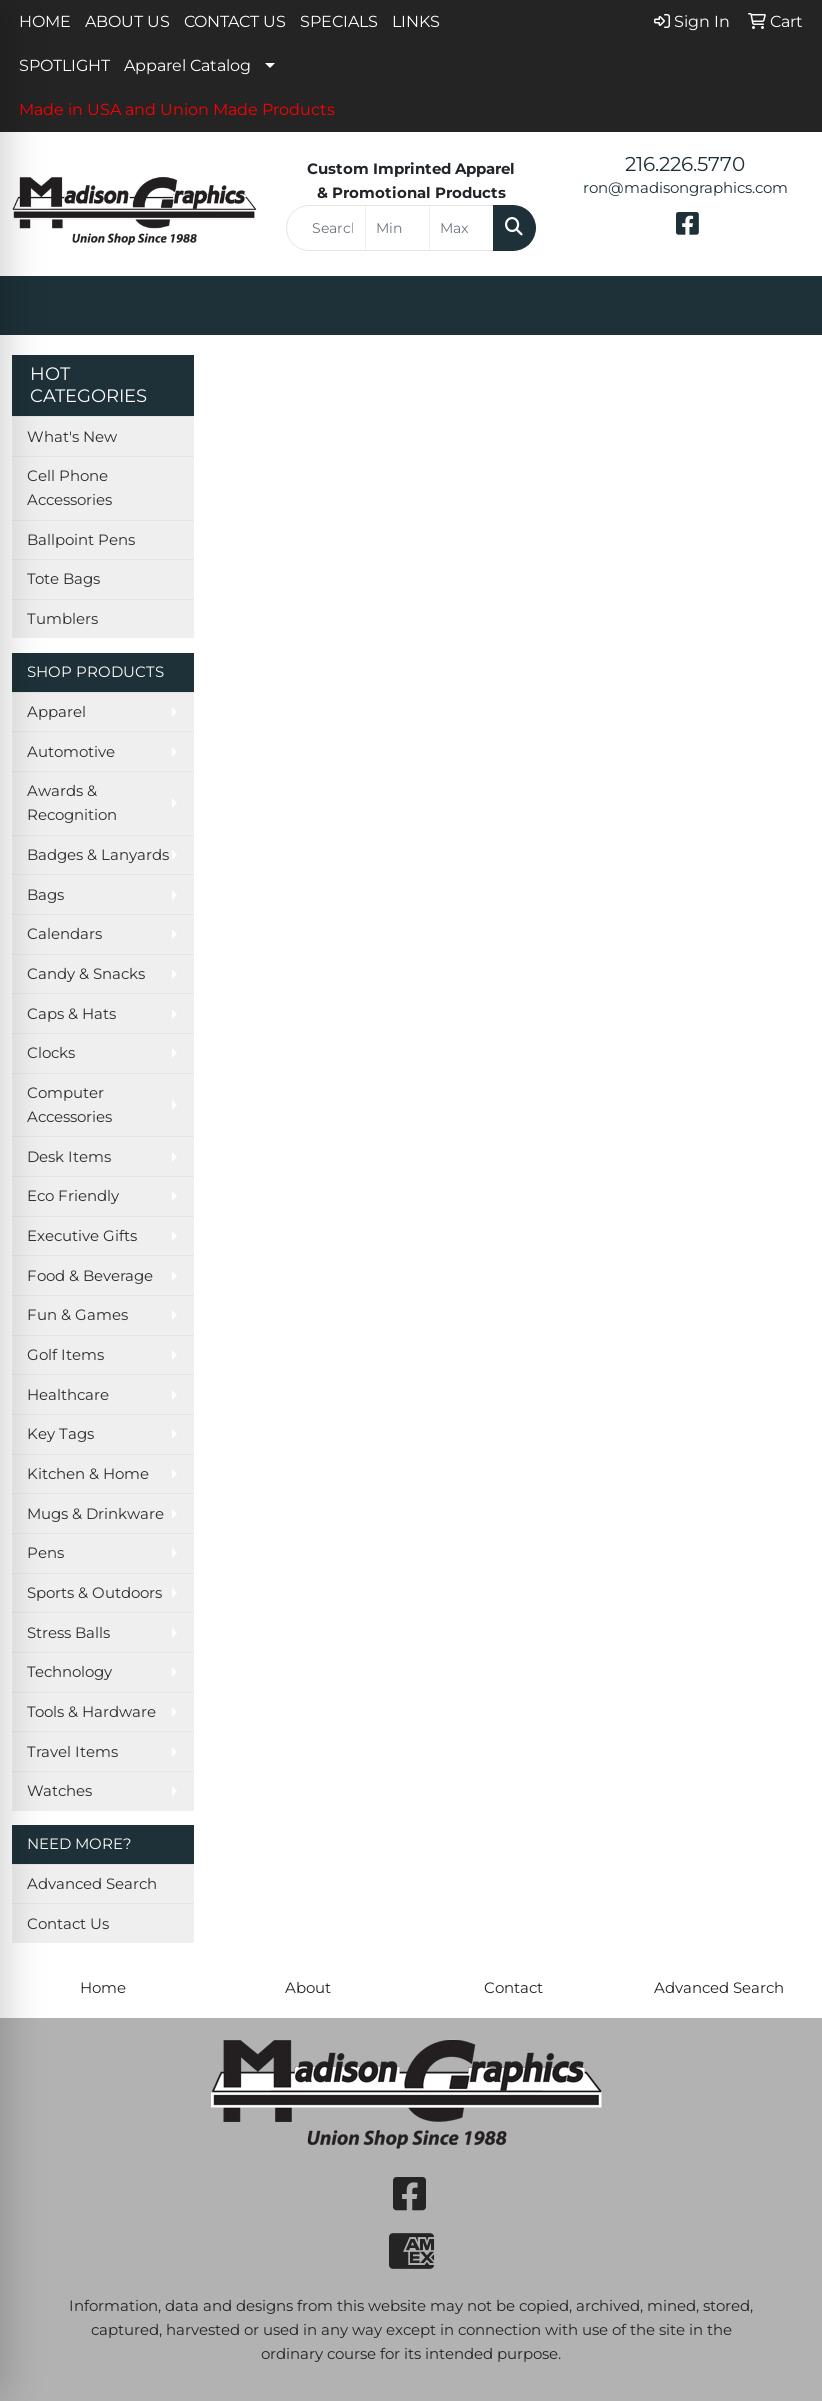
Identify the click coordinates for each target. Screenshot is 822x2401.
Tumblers (62, 619)
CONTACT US (235, 21)
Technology (69, 1672)
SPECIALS (339, 21)
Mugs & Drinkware (95, 1514)
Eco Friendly (73, 1196)
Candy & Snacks (86, 974)
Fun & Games (77, 1315)
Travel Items (72, 1752)
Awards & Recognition (72, 803)
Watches (59, 1791)
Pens (45, 1553)
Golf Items (65, 1355)
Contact (513, 1988)
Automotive (71, 752)
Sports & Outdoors (94, 1593)
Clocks (51, 1053)
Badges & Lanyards (98, 855)
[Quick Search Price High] (461, 228)
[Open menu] (782, 306)
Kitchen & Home (88, 1474)
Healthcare (68, 1395)
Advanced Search (92, 1884)
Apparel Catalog (187, 65)
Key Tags (60, 1434)
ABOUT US (127, 21)
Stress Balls (68, 1633)
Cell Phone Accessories (69, 488)
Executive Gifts (82, 1236)
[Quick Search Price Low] (397, 228)
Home (103, 1988)
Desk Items (69, 1157)
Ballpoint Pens (81, 540)
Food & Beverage (90, 1276)
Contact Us (68, 1924)
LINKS (416, 21)
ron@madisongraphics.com (685, 188)
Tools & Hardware (91, 1712)
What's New (72, 437)
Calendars (64, 934)
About (308, 1988)
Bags (45, 895)
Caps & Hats (71, 1014)
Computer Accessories (69, 1105)
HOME (45, 21)
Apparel (56, 712)
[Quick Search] (326, 228)
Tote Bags (63, 579)
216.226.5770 (685, 164)
